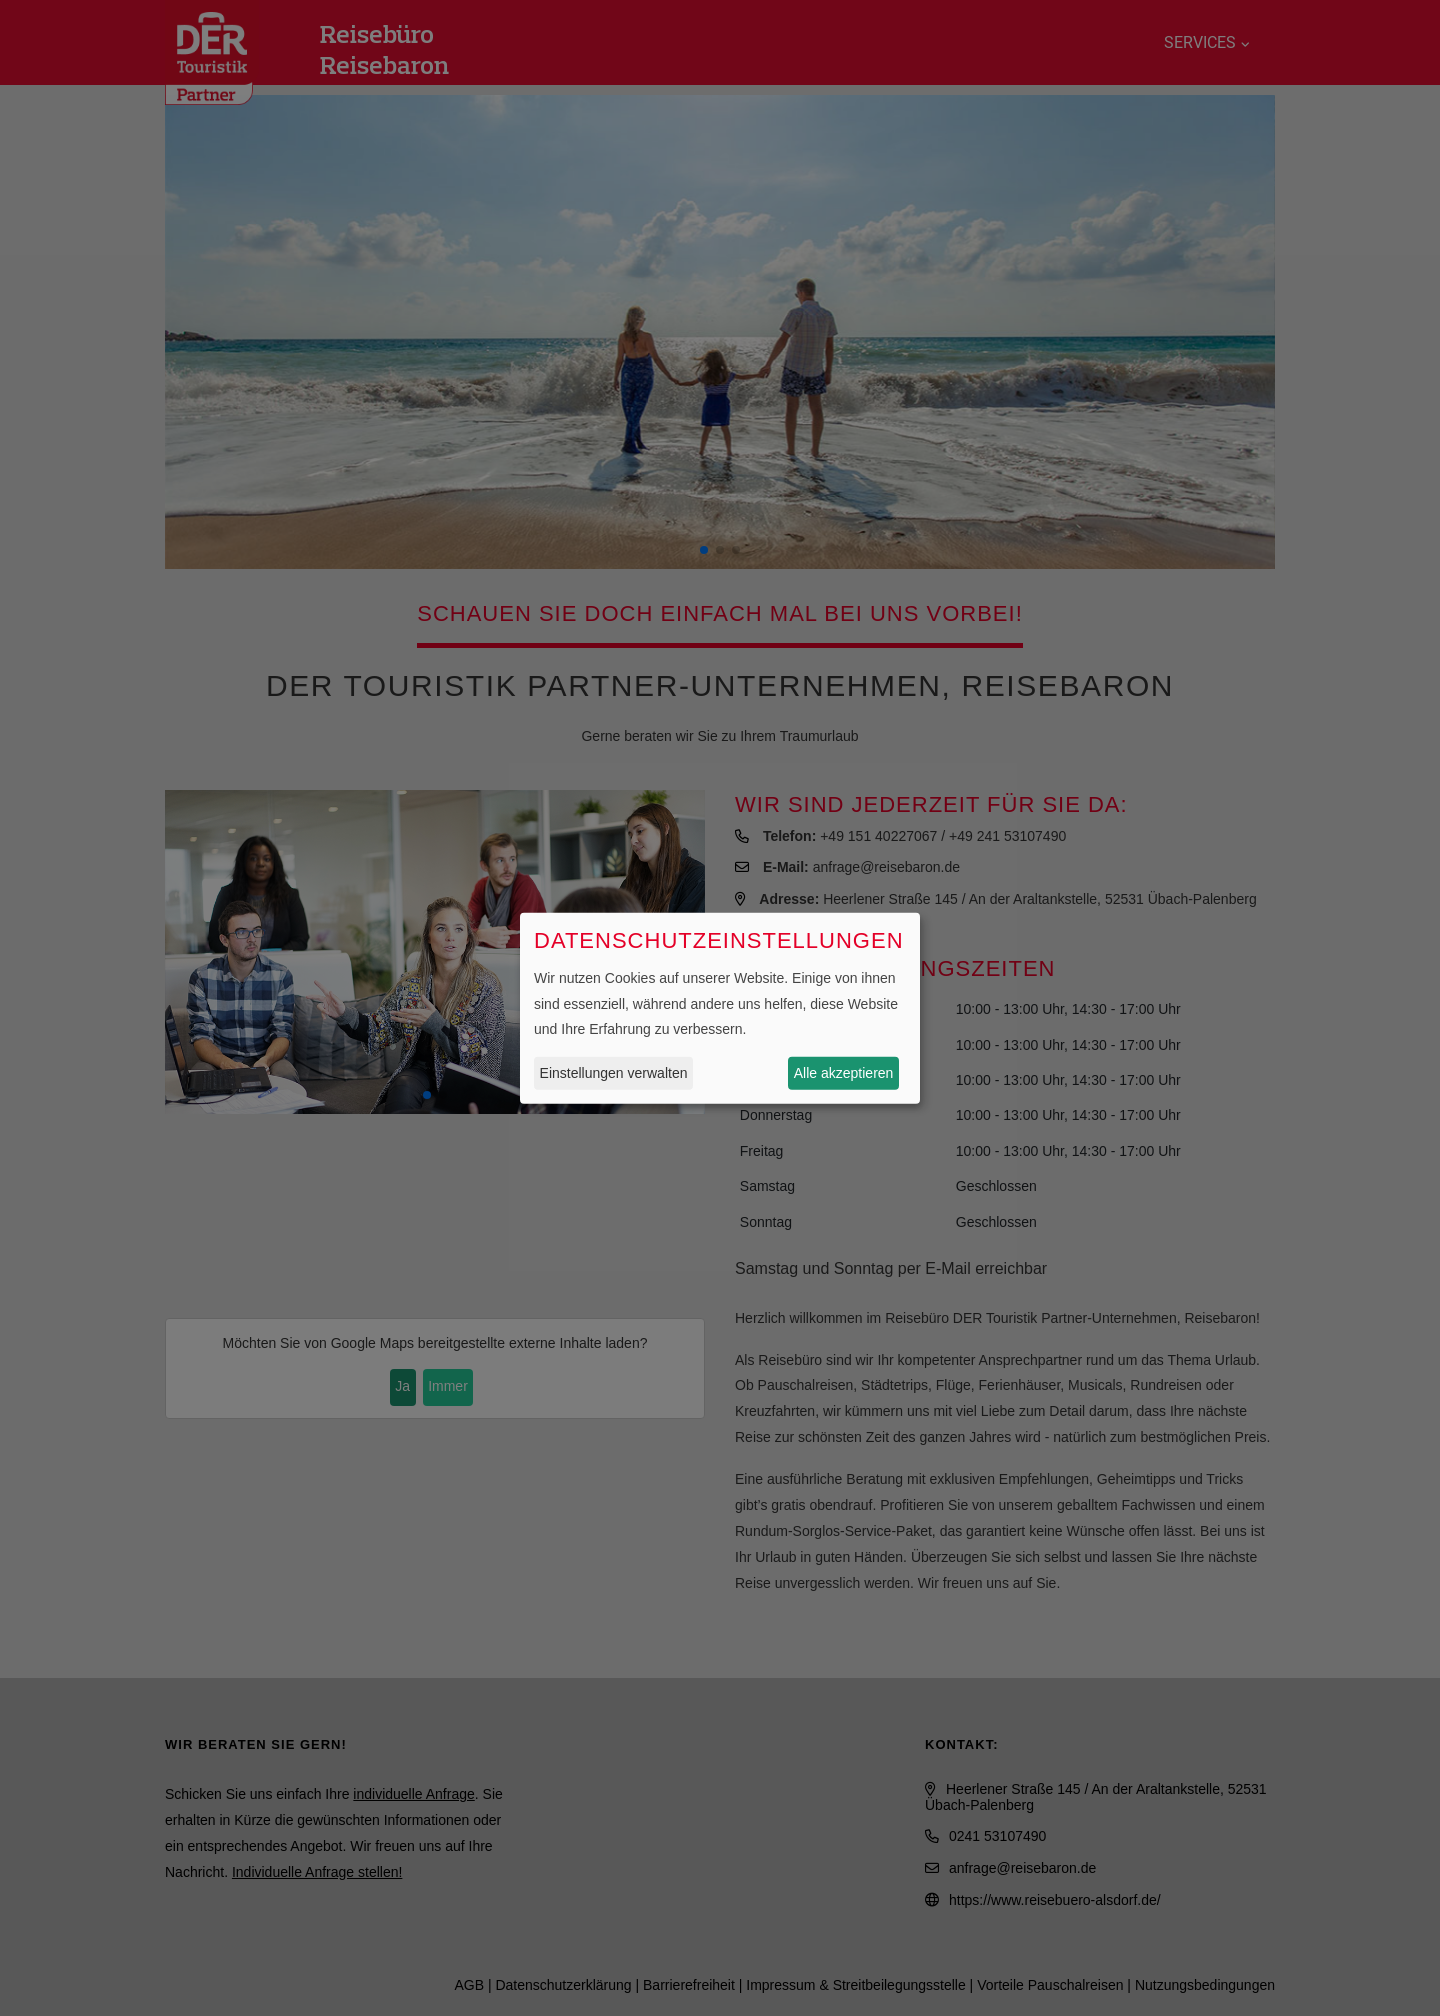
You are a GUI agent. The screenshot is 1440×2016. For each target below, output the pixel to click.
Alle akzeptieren (844, 1073)
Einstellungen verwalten (614, 1073)
